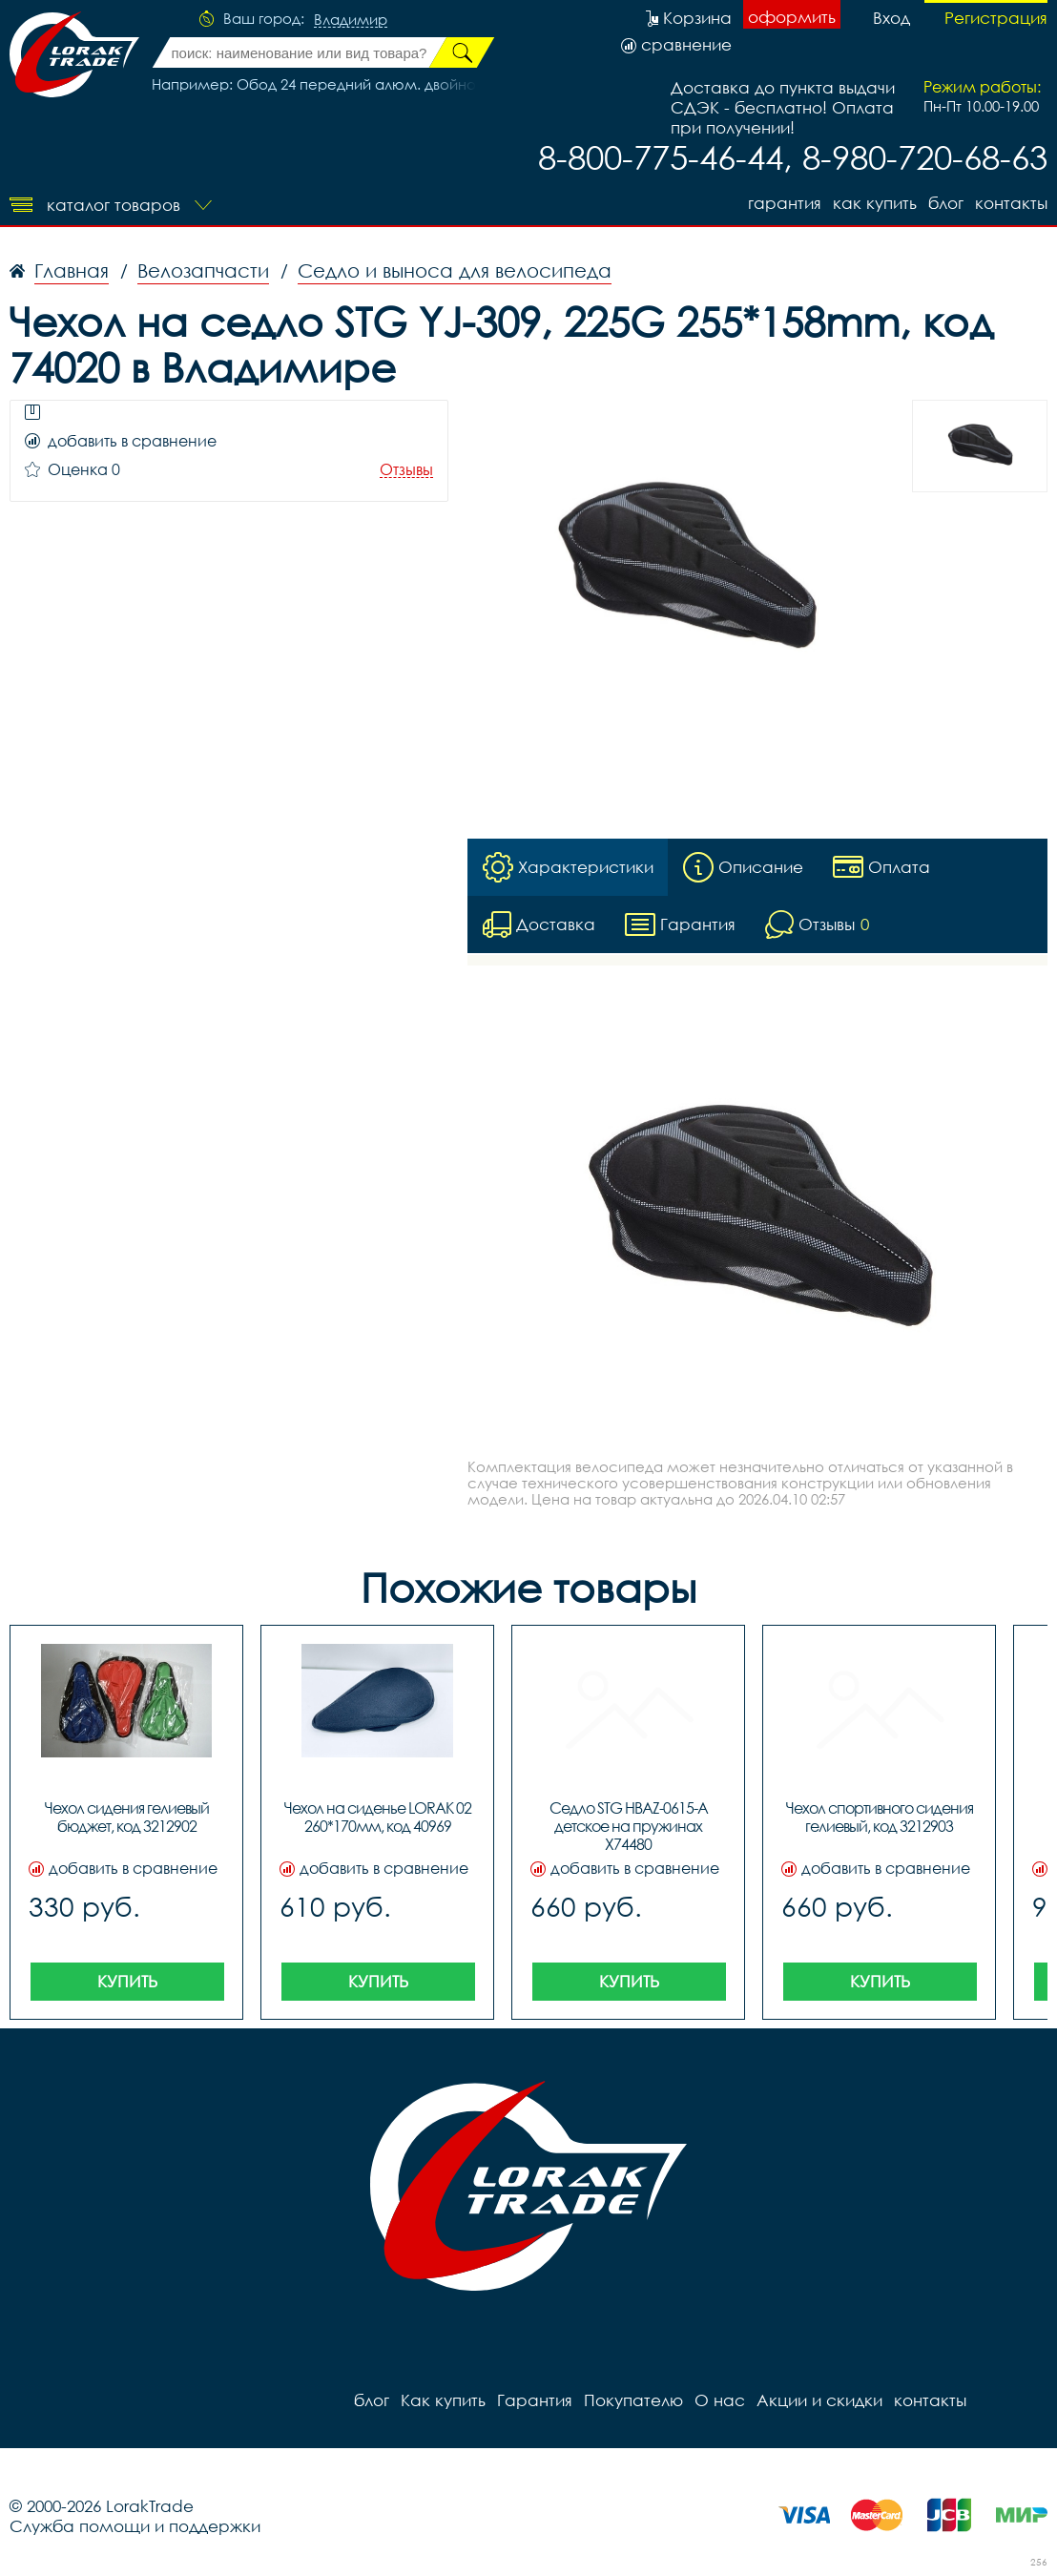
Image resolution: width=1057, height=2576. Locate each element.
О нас (719, 2400)
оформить (792, 17)
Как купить (875, 203)
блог (946, 203)
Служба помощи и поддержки (135, 2526)
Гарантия (784, 203)
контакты (1011, 203)
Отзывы (406, 470)
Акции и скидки (819, 2400)
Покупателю (633, 2400)
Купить (127, 1981)
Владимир (350, 20)
